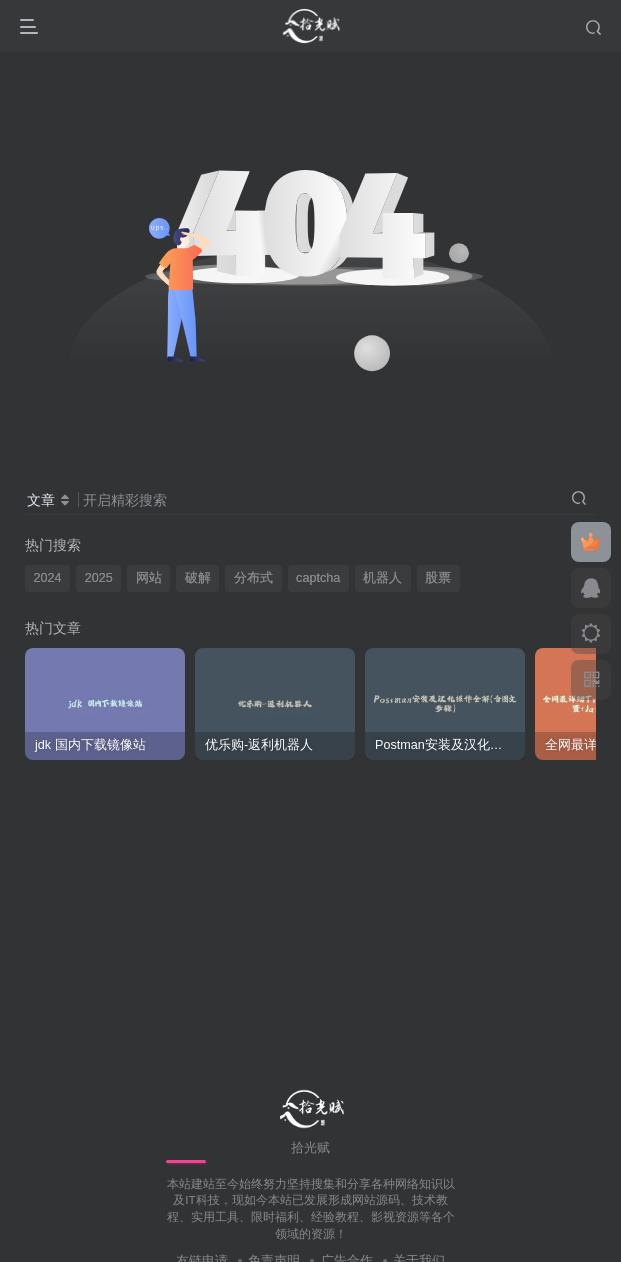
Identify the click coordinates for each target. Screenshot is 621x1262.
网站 (149, 578)
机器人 (382, 578)
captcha (318, 578)
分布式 (253, 578)
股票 (438, 578)
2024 (48, 578)
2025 (99, 578)
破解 (198, 578)
